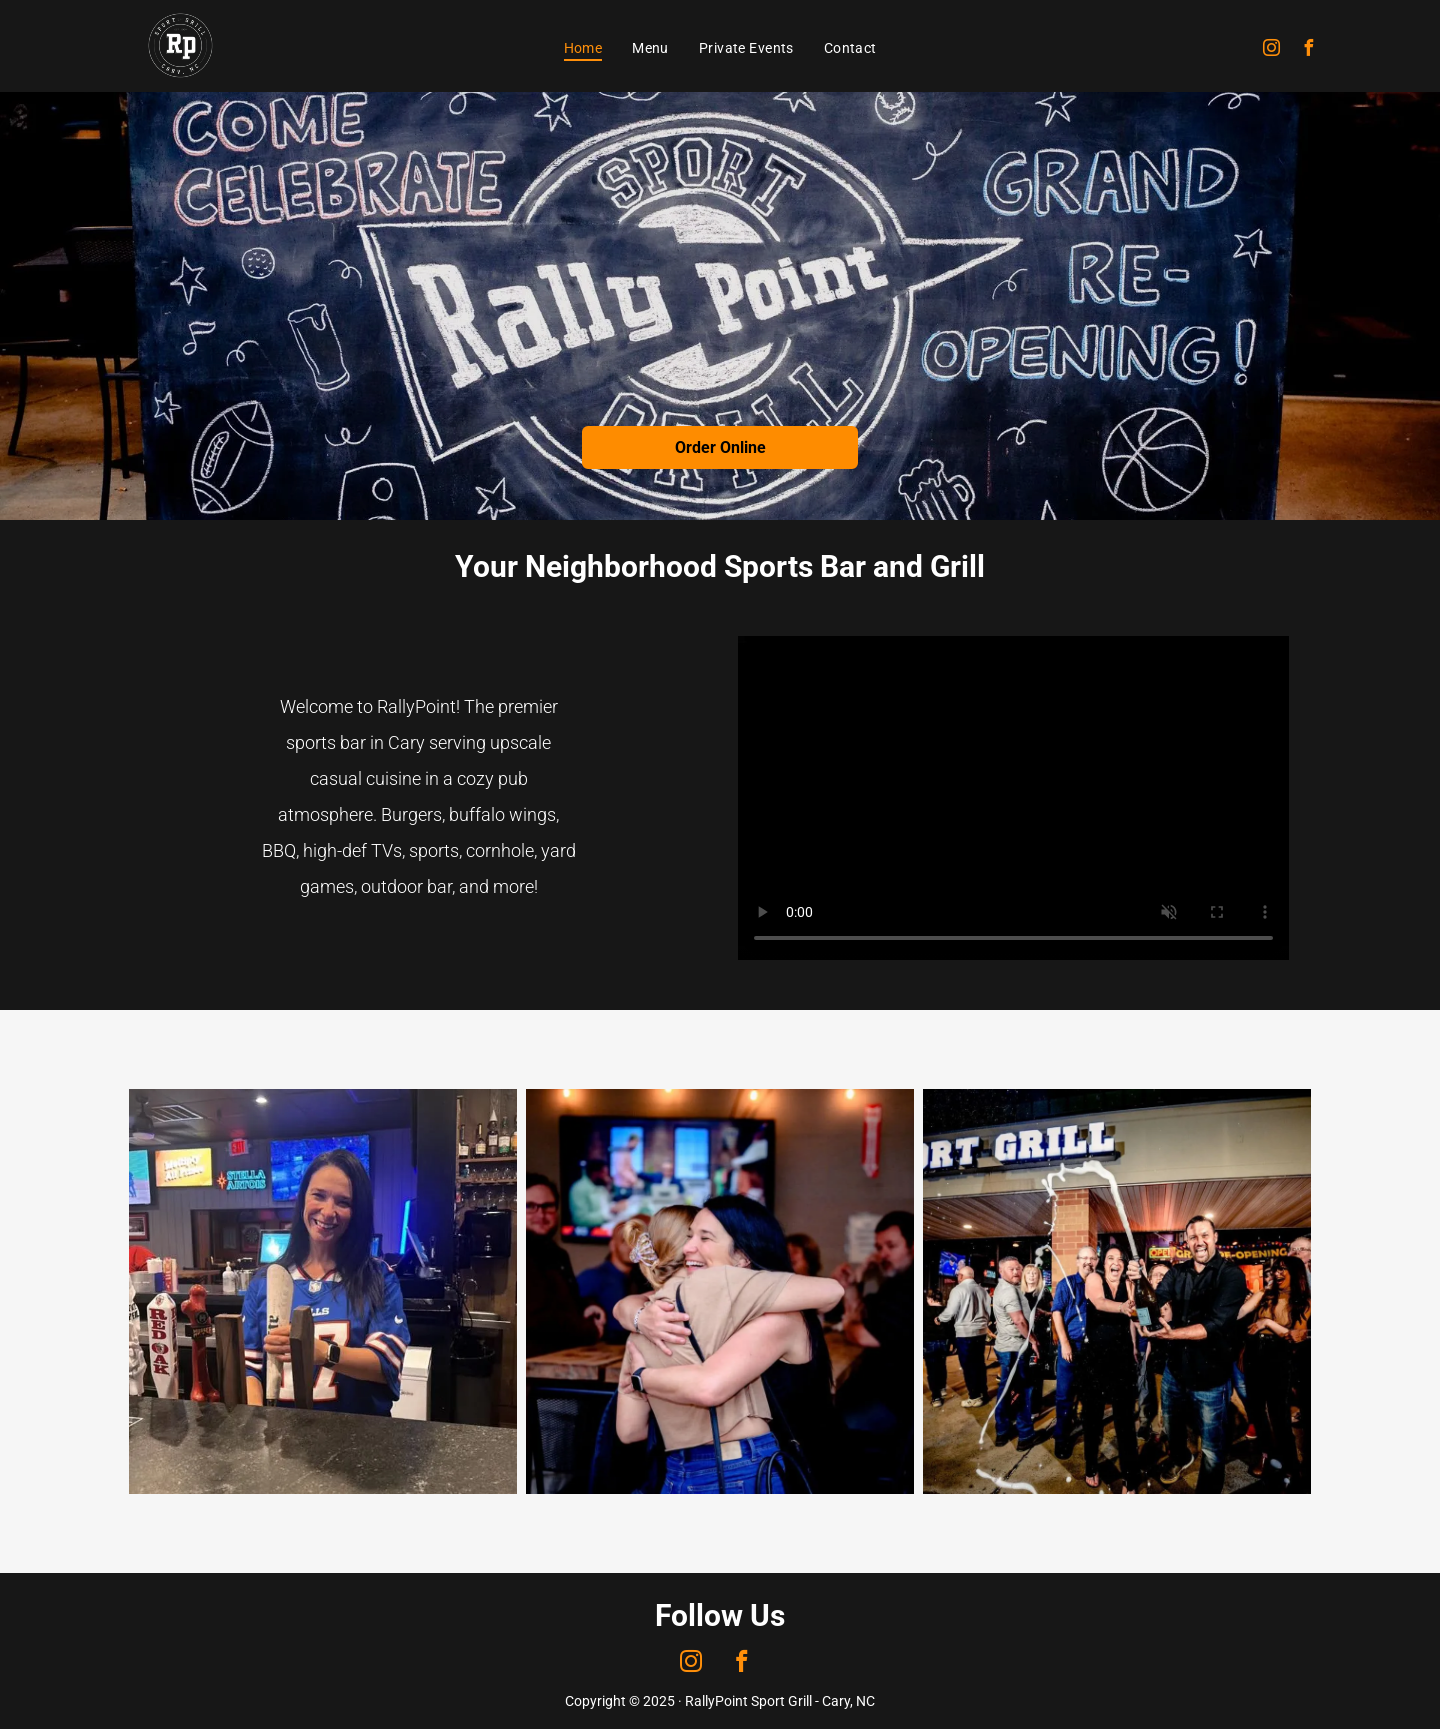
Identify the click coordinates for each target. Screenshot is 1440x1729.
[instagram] (1272, 50)
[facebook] (1309, 50)
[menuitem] (583, 48)
